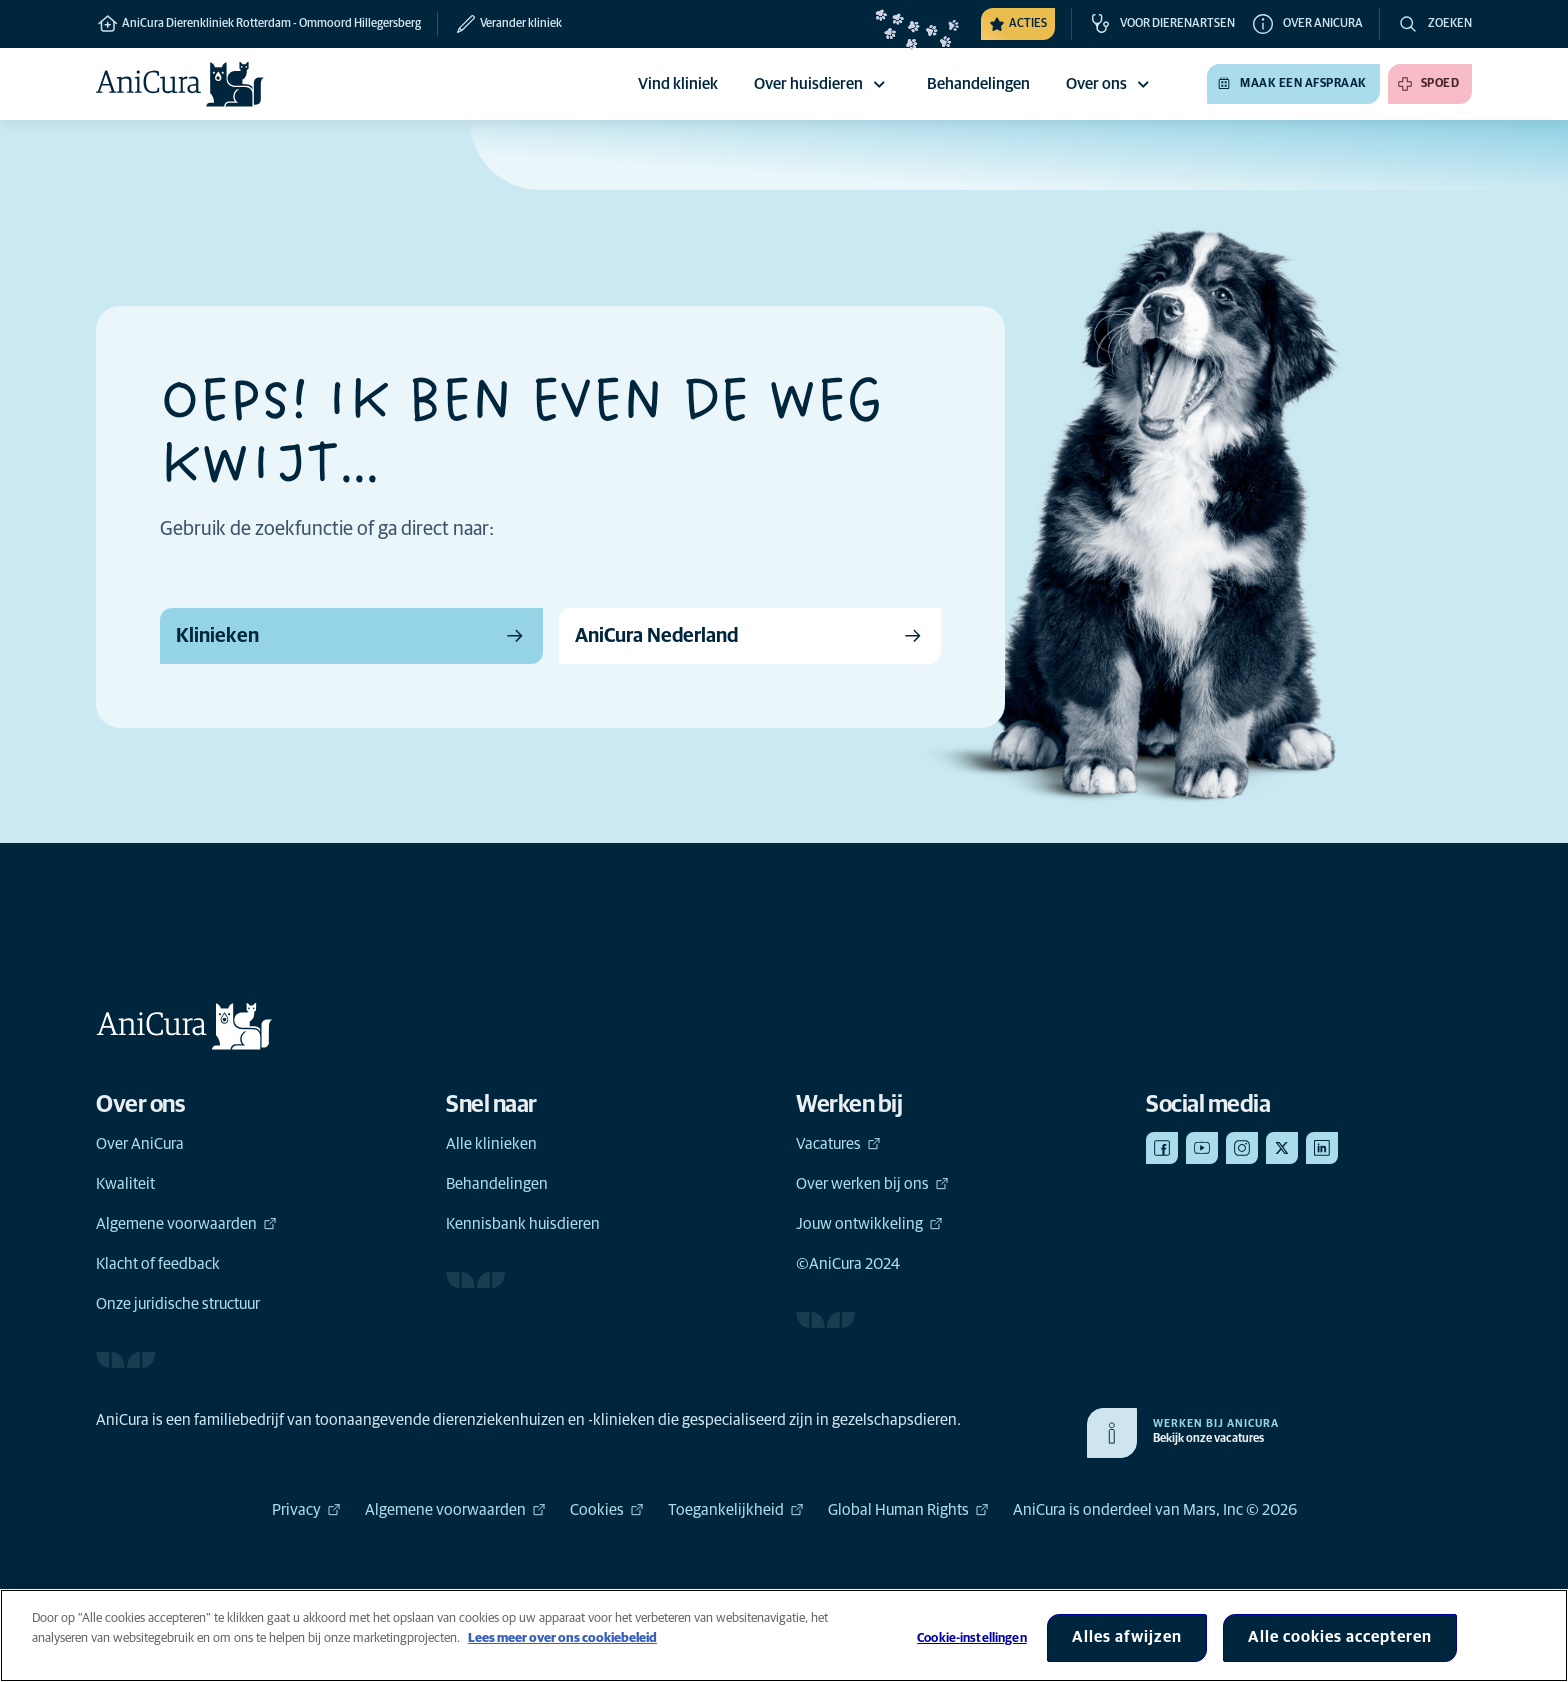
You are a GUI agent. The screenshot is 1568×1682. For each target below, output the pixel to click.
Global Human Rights (908, 1510)
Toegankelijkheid (736, 1510)
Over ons (1110, 84)
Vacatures (838, 1144)
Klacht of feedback (158, 1264)
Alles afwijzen (1127, 1637)
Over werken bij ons (872, 1184)
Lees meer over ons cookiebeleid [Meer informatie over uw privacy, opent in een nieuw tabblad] (562, 1638)
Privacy (306, 1510)
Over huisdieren (822, 84)
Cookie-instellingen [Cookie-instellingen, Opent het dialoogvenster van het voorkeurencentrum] (971, 1638)
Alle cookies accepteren (1340, 1637)
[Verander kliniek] (499, 24)
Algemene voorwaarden (186, 1224)
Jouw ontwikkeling (869, 1224)
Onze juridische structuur (178, 1304)
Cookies (607, 1510)
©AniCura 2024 (848, 1264)
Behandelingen (497, 1184)
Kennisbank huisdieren (523, 1224)
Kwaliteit (125, 1184)
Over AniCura (140, 1144)
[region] (784, 1635)
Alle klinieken (491, 1144)
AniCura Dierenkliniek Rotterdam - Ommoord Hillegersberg (258, 24)
